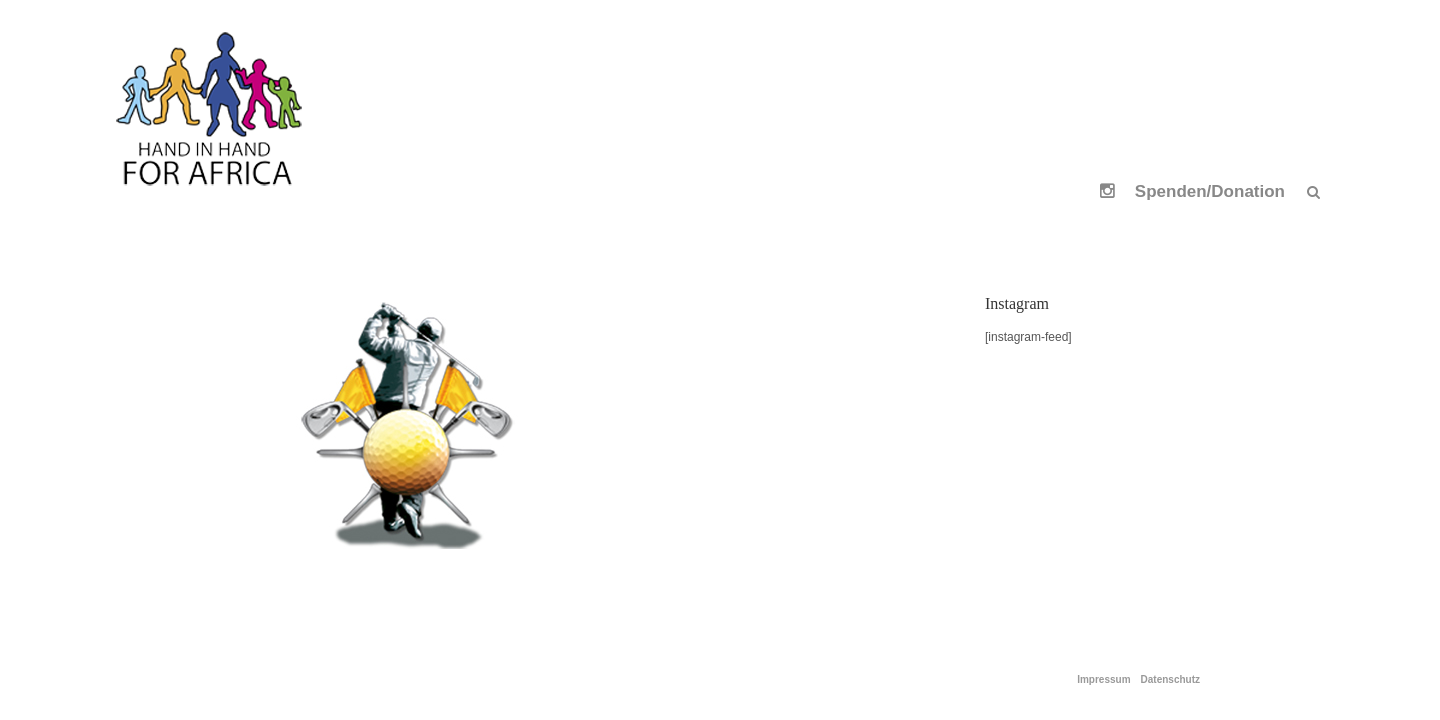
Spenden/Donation (1210, 191)
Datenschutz (1170, 680)
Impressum (1103, 680)
